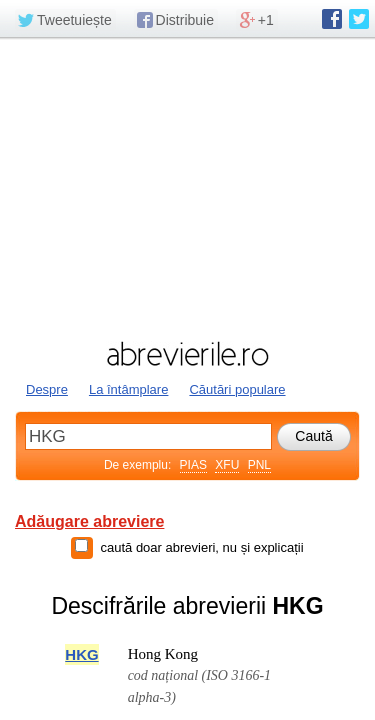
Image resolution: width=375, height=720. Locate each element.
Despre (47, 389)
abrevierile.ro (187, 354)
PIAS (193, 465)
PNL (259, 465)
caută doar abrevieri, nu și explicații (201, 547)
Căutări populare (237, 389)
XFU (227, 465)
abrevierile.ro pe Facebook (332, 19)
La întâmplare (129, 389)
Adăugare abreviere (89, 521)
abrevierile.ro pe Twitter (359, 19)
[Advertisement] (187, 187)
